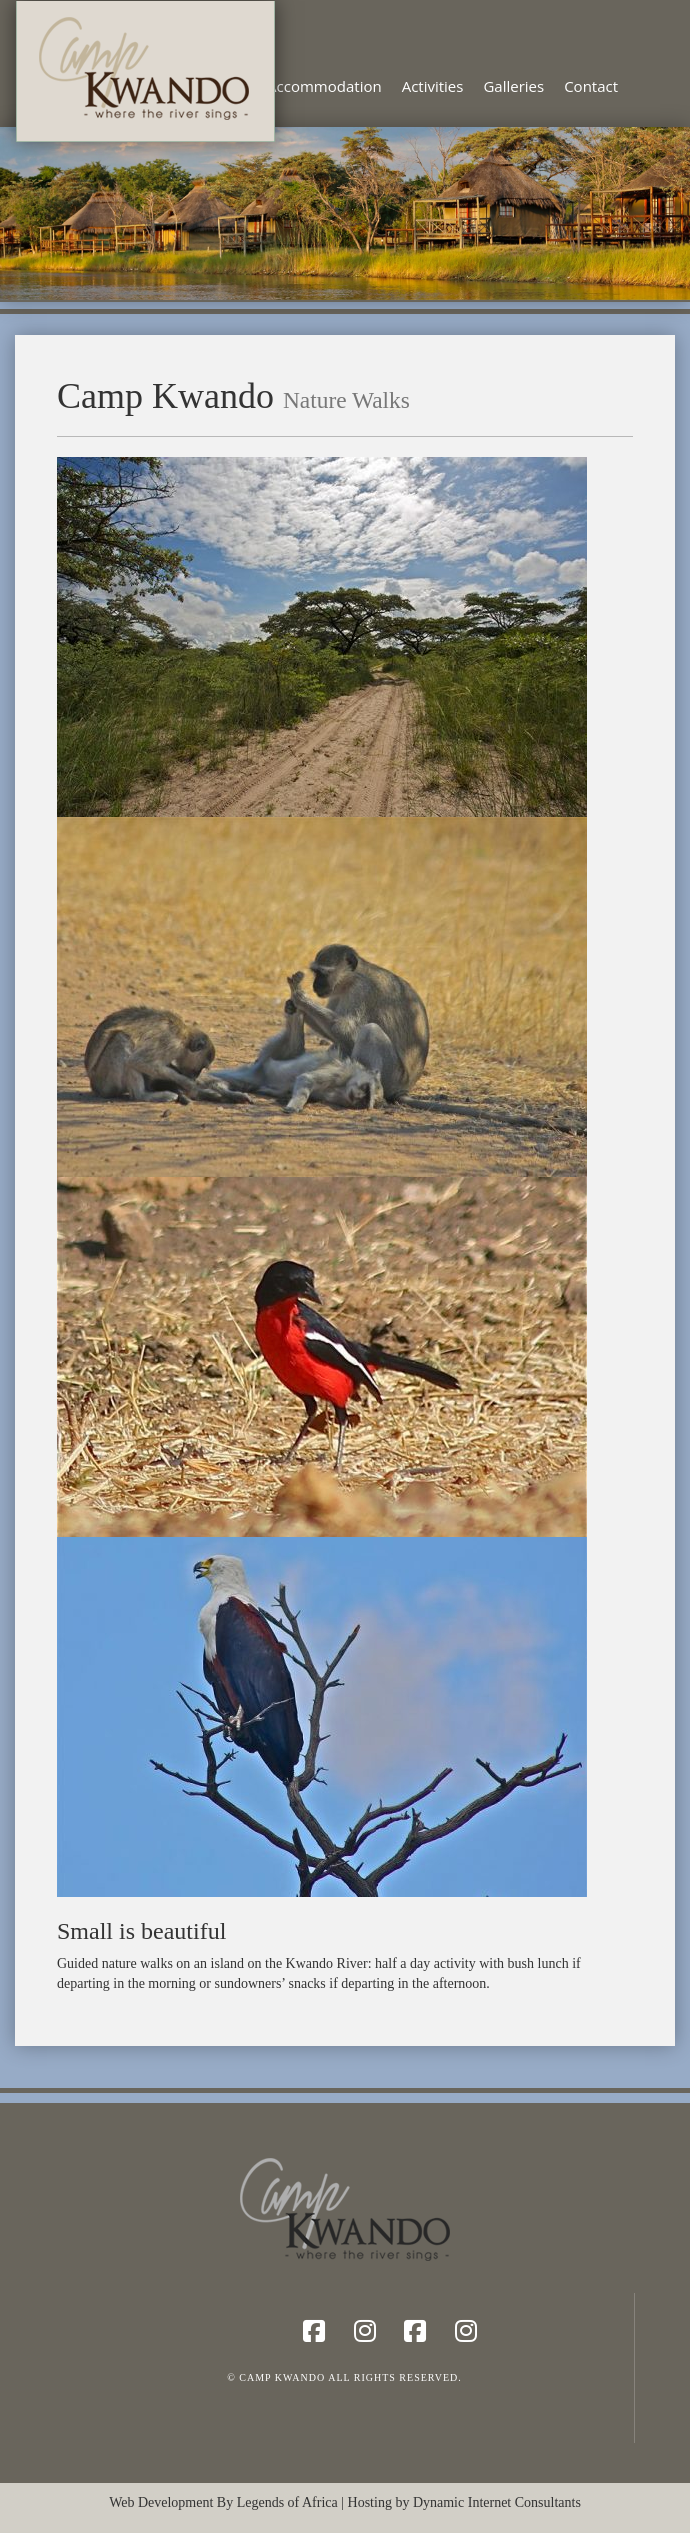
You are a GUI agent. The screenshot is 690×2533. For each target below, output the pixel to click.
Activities (433, 86)
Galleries (513, 86)
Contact (591, 86)
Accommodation (324, 86)
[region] (345, 213)
